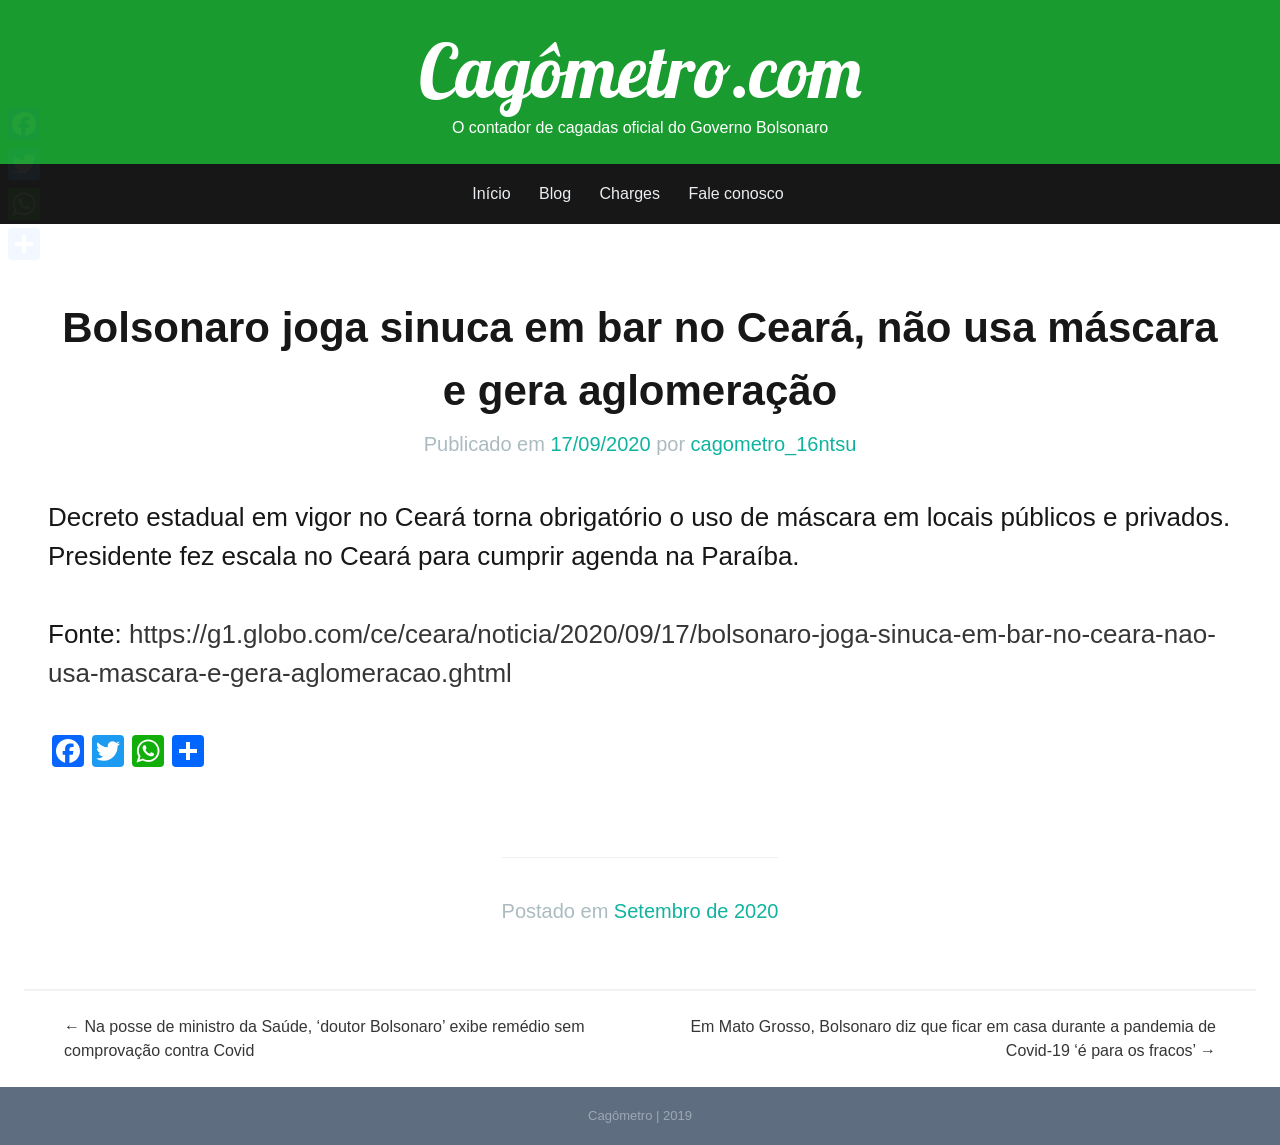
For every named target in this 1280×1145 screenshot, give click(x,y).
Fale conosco (735, 193)
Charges (630, 193)
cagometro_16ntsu (774, 444)
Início (491, 193)
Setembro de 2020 (696, 911)
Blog (555, 193)
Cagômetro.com (640, 70)
